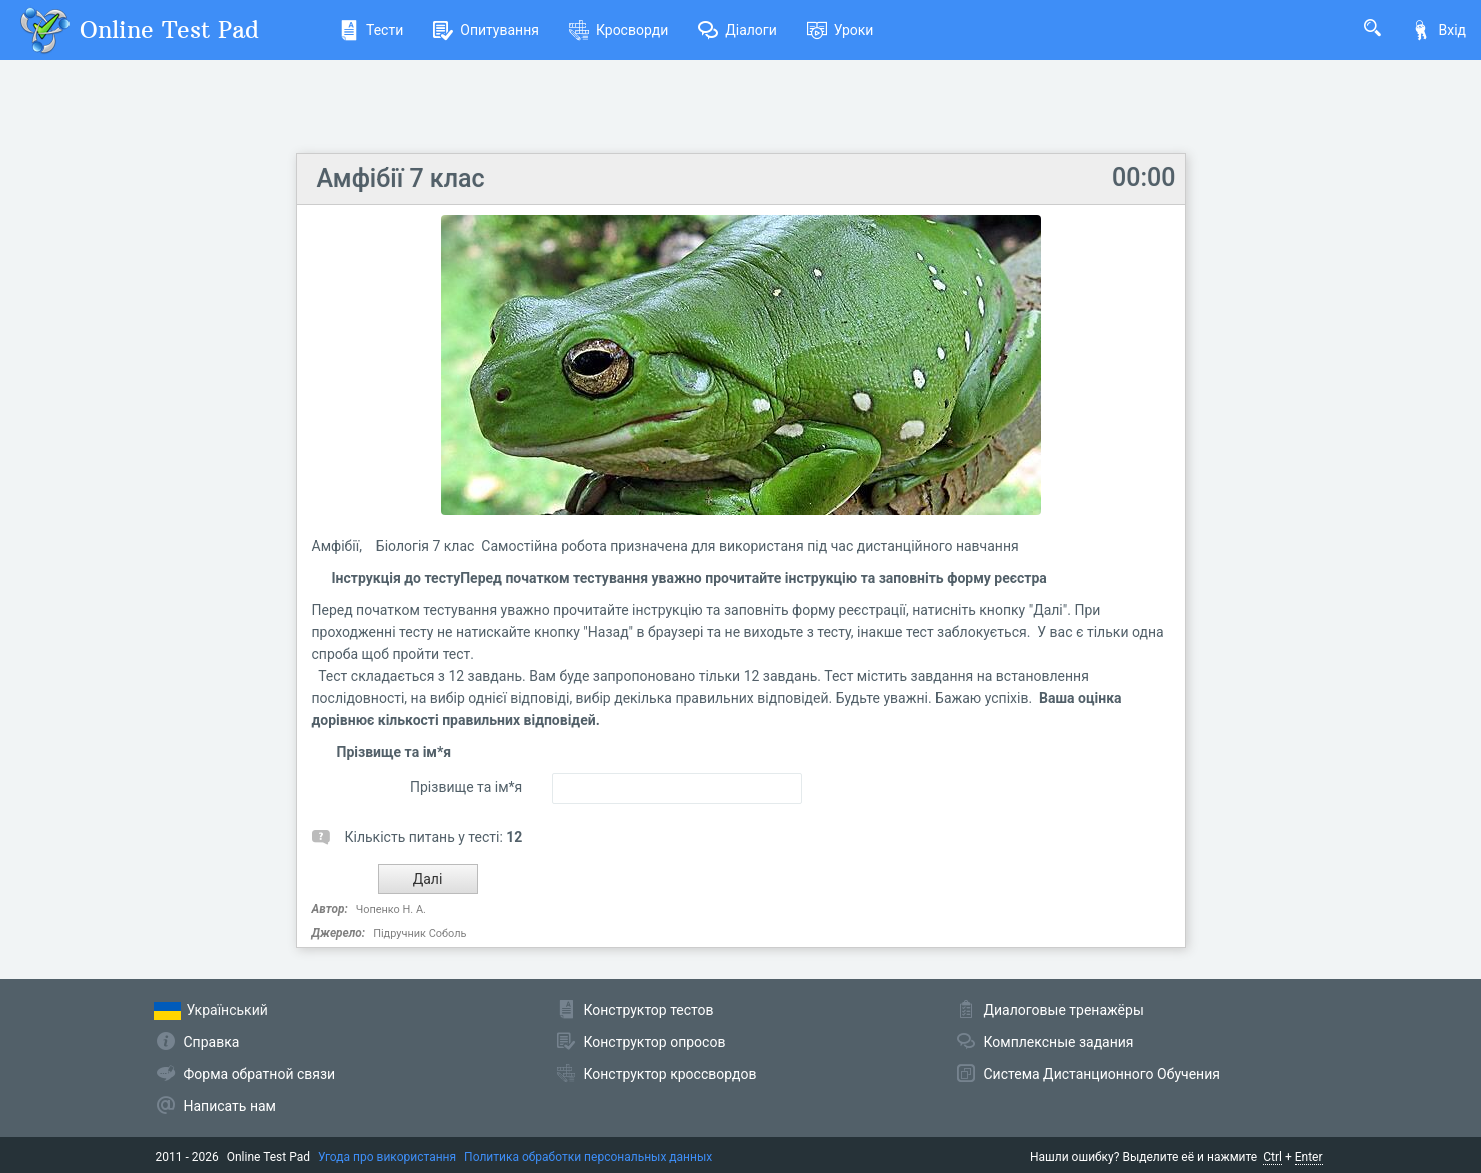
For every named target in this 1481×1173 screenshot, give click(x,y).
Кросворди (618, 30)
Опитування (486, 30)
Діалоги (737, 30)
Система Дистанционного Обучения (1102, 1074)
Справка (212, 1042)
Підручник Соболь (419, 933)
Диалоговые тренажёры (1064, 1010)
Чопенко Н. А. (391, 909)
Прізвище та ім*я (466, 787)
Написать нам (230, 1106)
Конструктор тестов (649, 1010)
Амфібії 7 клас (401, 178)
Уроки (840, 30)
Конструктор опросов (655, 1042)
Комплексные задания (1059, 1042)
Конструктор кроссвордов (670, 1074)
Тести (371, 30)
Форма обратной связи (260, 1074)
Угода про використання (387, 1157)
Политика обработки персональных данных (588, 1157)
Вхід (1438, 30)
